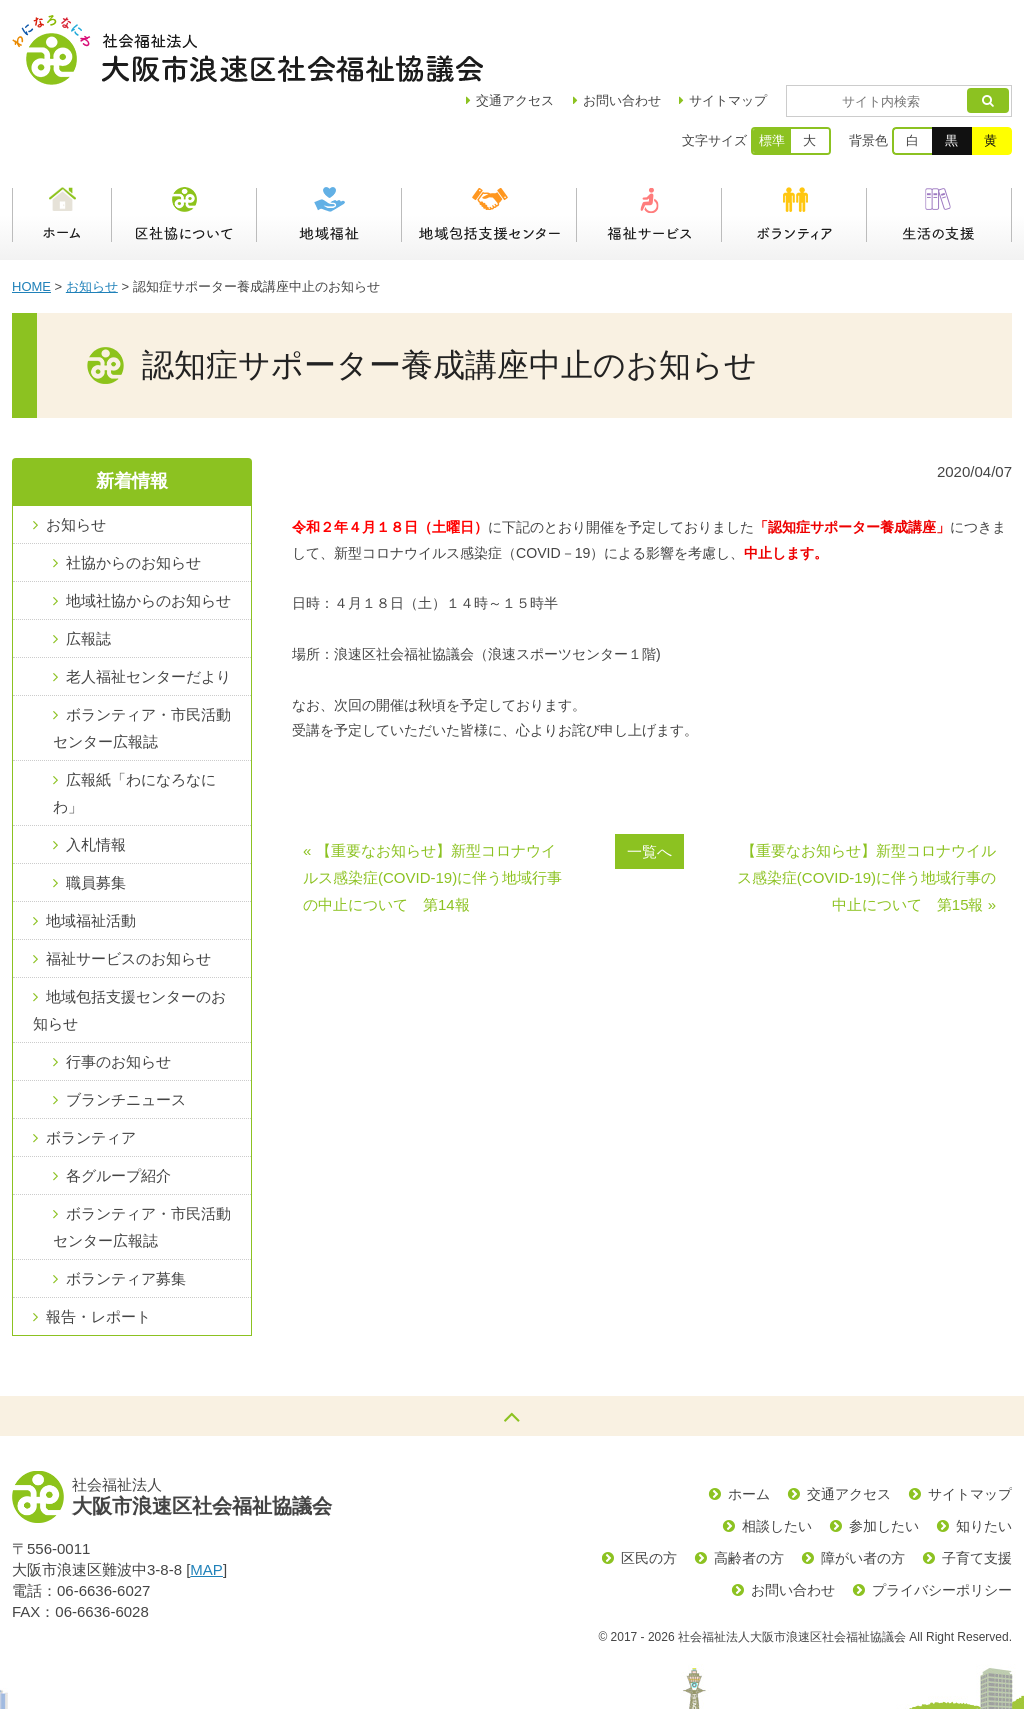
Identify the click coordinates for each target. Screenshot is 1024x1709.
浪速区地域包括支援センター (489, 145)
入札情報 (96, 774)
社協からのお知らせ (133, 492)
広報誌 (88, 568)
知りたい (984, 1456)
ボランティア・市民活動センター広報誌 (142, 658)
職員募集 (96, 812)
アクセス (573, 30)
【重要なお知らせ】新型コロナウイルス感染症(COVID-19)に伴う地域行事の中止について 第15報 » (866, 807)
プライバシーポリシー (942, 1520)
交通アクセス (849, 1424)
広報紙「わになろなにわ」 (134, 723)
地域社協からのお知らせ (148, 530)
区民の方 (649, 1488)
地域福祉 (329, 145)
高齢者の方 (749, 1488)
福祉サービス (649, 145)
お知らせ (92, 216)
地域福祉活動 (91, 850)
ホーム (62, 145)
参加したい (884, 1456)
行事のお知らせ (118, 991)
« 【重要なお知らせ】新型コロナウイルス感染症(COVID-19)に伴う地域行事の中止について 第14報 (432, 807)
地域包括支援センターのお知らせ (129, 940)
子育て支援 (977, 1488)
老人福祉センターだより (148, 606)
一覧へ (649, 781)
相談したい (777, 1456)
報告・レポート (98, 1246)
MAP (206, 1499)
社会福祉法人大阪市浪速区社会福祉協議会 (247, 50)
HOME (31, 216)
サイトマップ (786, 30)
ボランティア (794, 145)
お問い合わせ (680, 30)
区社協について (184, 145)
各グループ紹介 (118, 1105)
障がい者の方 (863, 1488)
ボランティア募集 (126, 1208)
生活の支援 (939, 145)
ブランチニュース (126, 1029)
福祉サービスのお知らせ (128, 888)
